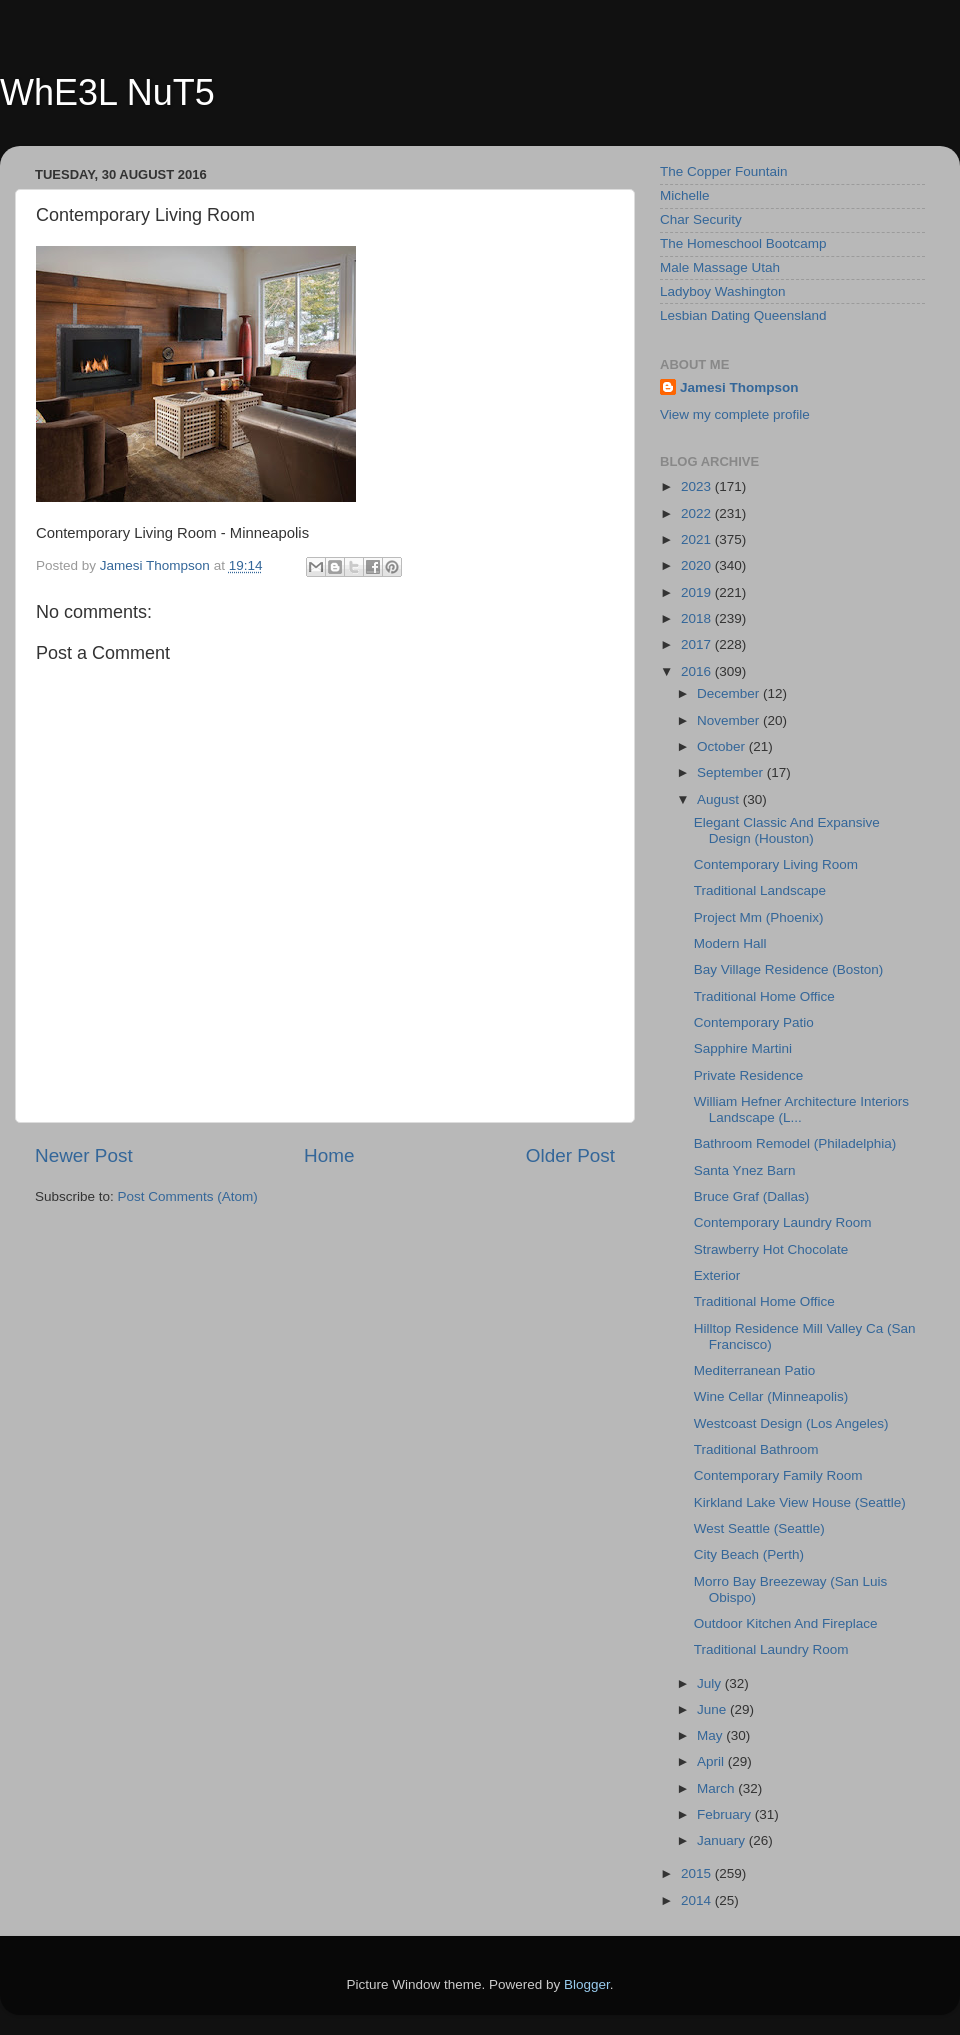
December (730, 693)
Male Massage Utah (720, 267)
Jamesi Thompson (739, 387)
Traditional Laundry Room (771, 1649)
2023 (698, 486)
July (711, 1683)
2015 (698, 1873)
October (723, 746)
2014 (698, 1900)
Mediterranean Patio (755, 1370)
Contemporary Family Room (778, 1475)
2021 (698, 539)
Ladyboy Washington (723, 291)
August (720, 799)
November (730, 720)
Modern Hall (730, 943)
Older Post (570, 1155)
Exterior (717, 1275)
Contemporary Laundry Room (783, 1222)
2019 (698, 592)
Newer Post (84, 1155)
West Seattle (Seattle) (759, 1528)
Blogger (587, 1984)
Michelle (685, 195)
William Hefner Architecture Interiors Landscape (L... (801, 1109)
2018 (698, 618)
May (711, 1735)
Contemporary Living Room (776, 864)
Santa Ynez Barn (745, 1170)
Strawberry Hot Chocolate (771, 1249)
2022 (698, 513)
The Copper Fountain (724, 171)
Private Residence (749, 1075)
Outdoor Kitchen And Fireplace (786, 1623)
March (717, 1788)
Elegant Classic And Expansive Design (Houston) (787, 830)
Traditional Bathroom (756, 1449)
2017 (698, 644)
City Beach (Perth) (749, 1554)
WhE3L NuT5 (107, 92)
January (723, 1840)
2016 (698, 671)
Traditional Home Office (764, 996)
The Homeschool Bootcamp (743, 243)
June (713, 1709)
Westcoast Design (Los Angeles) (791, 1423)
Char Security (701, 219)
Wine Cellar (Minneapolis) (771, 1396)
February (726, 1814)
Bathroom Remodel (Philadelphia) (795, 1143)
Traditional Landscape (760, 890)
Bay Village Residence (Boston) (789, 969)
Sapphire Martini (743, 1048)
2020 (698, 565)
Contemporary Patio (754, 1022)
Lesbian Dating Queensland (743, 315)
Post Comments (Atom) (188, 1196)
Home (329, 1155)
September (732, 772)
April (712, 1761)
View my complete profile (735, 414)
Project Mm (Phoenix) (759, 917)
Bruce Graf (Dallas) (752, 1196)
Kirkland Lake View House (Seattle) (800, 1502)
